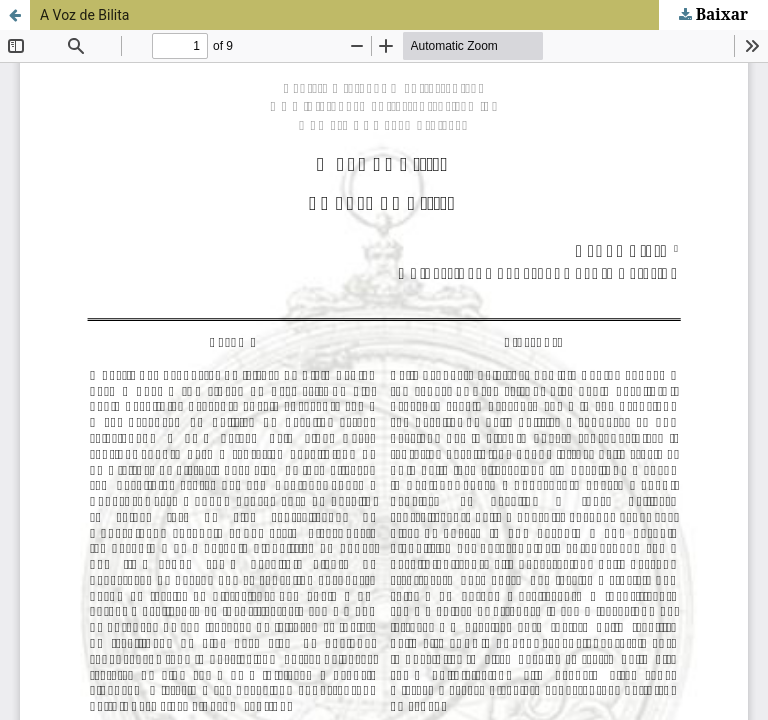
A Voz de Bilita (84, 15)
